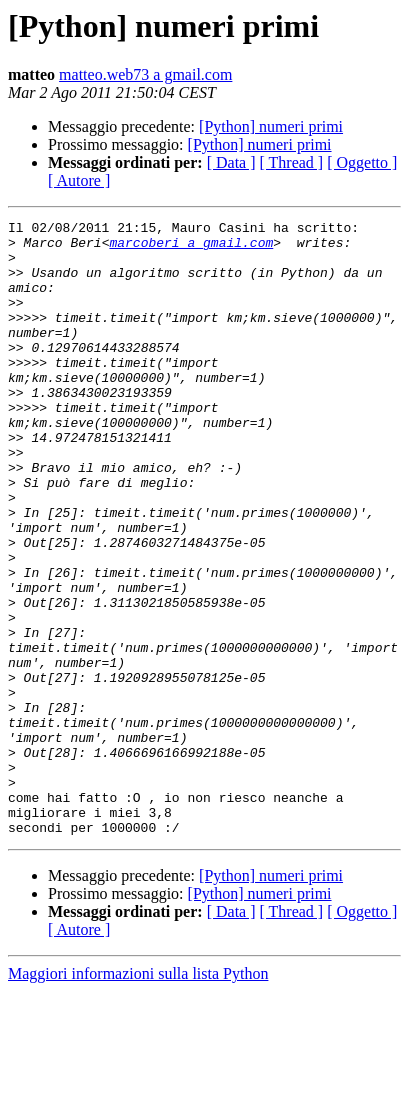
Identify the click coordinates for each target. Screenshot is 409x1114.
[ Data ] (231, 162)
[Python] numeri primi (271, 126)
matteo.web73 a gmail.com (145, 74)
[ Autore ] (79, 180)
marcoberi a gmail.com (191, 248)
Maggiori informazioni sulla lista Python (138, 1096)
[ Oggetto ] (362, 162)
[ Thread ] (292, 162)
